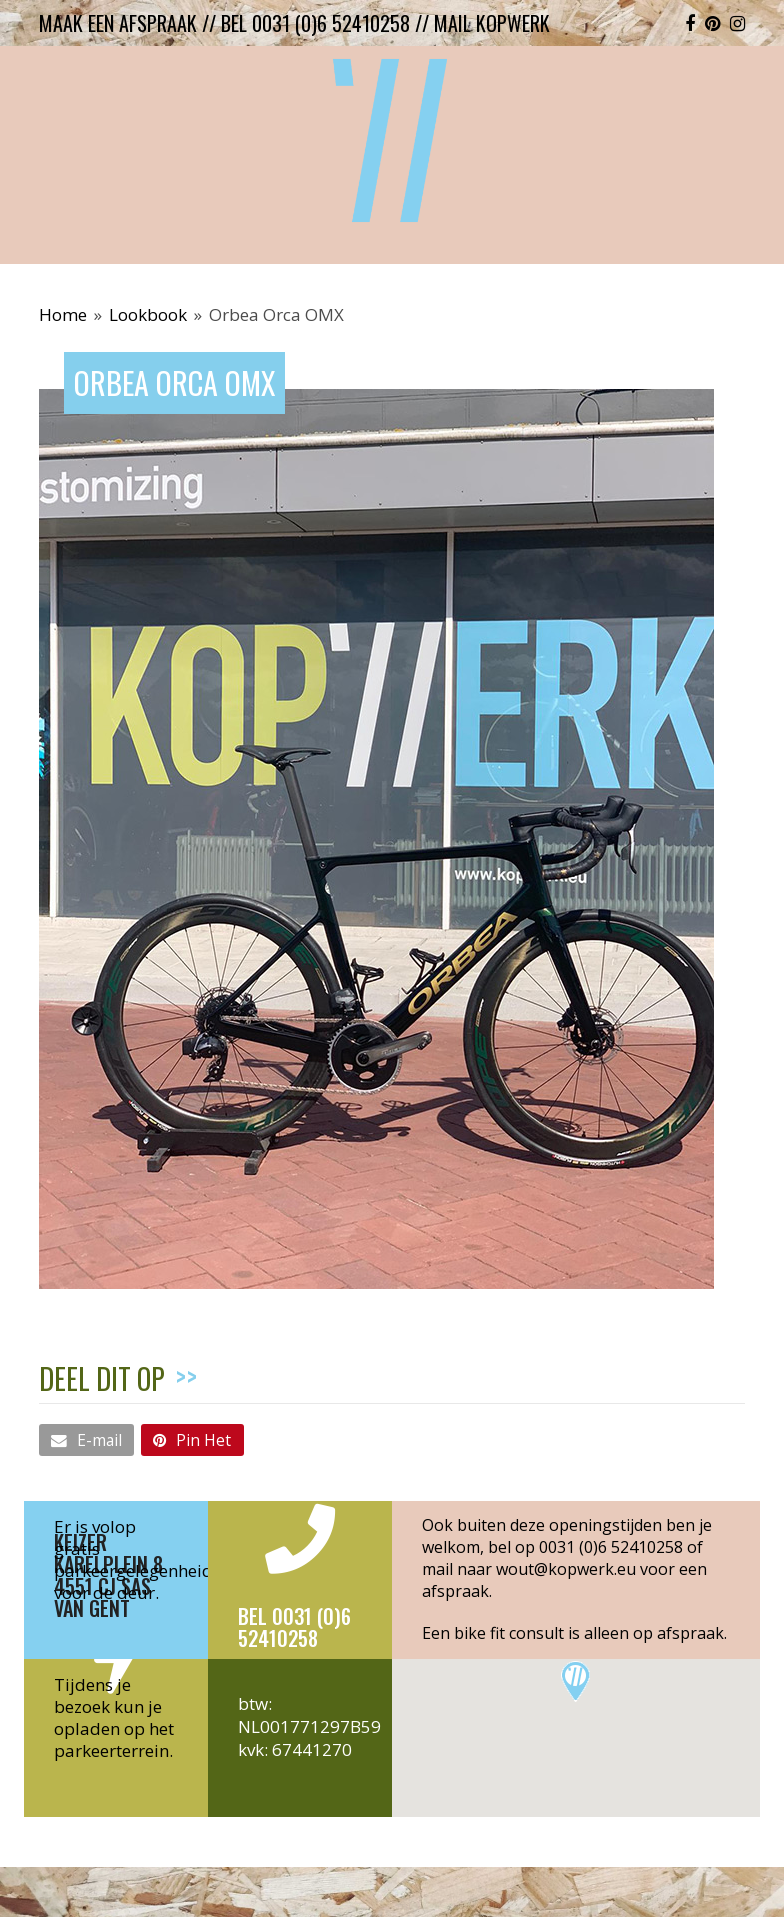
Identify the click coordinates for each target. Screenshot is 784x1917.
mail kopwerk (492, 23)
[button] (86, 1440)
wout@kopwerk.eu (566, 1569)
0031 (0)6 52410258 (611, 1547)
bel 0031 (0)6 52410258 (315, 23)
